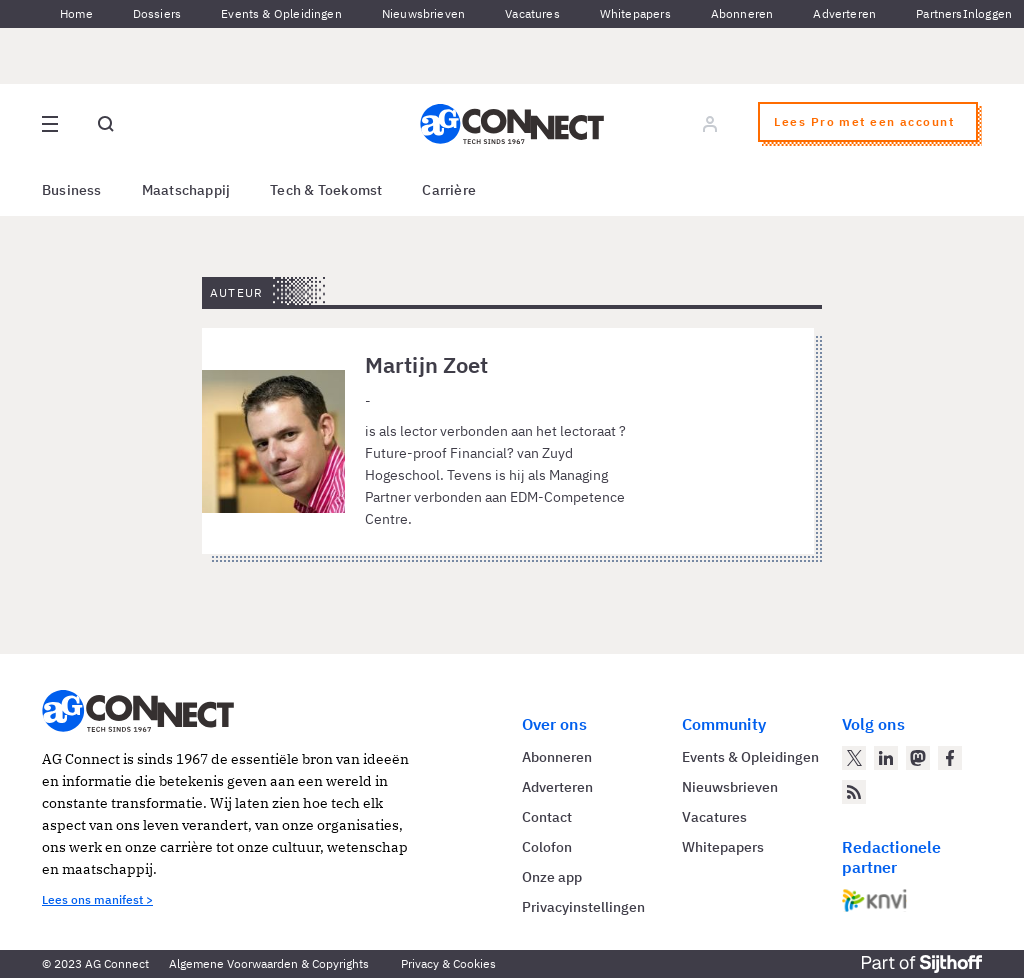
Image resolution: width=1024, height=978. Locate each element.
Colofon (547, 847)
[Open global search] (106, 124)
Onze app (552, 877)
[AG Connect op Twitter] (854, 758)
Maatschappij (186, 190)
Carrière (449, 190)
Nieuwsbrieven (423, 13)
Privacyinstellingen (583, 907)
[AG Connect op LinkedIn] (886, 758)
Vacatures (532, 13)
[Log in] (710, 124)
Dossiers (157, 13)
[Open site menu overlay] (50, 124)
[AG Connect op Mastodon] (918, 758)
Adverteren (844, 13)
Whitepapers (635, 13)
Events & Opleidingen (281, 13)
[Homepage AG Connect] (512, 124)
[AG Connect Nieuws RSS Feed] (854, 792)
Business (72, 190)
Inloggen (987, 13)
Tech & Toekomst (326, 190)
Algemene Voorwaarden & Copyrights (269, 963)
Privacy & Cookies (448, 963)
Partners (939, 13)
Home (76, 13)
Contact (547, 817)
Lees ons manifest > (97, 899)
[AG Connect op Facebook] (950, 758)
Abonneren (742, 13)
